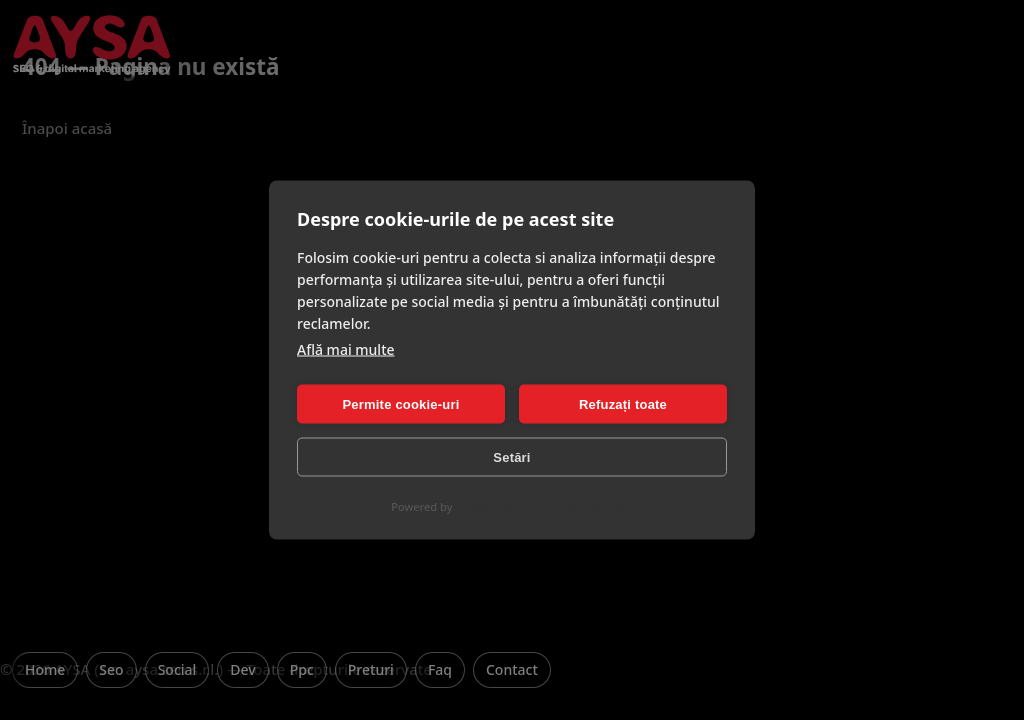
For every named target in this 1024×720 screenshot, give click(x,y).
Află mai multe (346, 349)
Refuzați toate (623, 403)
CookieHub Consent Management (543, 506)
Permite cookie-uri (400, 403)
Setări (511, 456)
